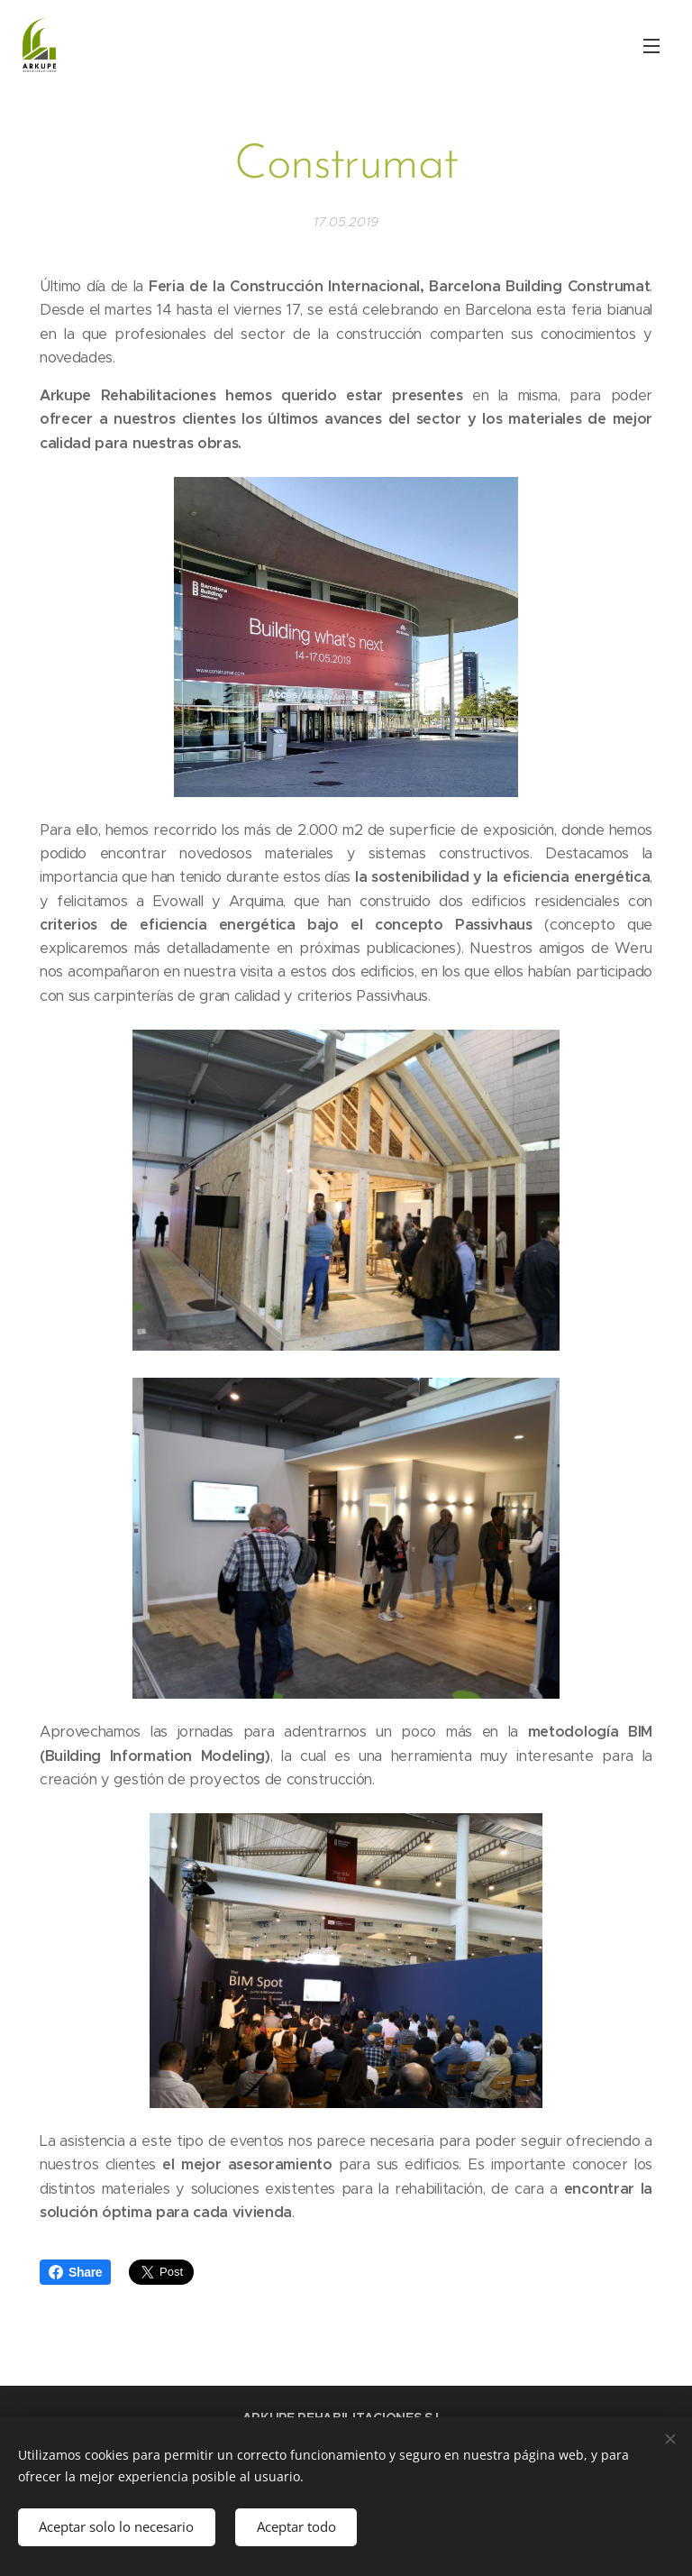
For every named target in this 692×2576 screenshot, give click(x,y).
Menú (651, 46)
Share (75, 2272)
